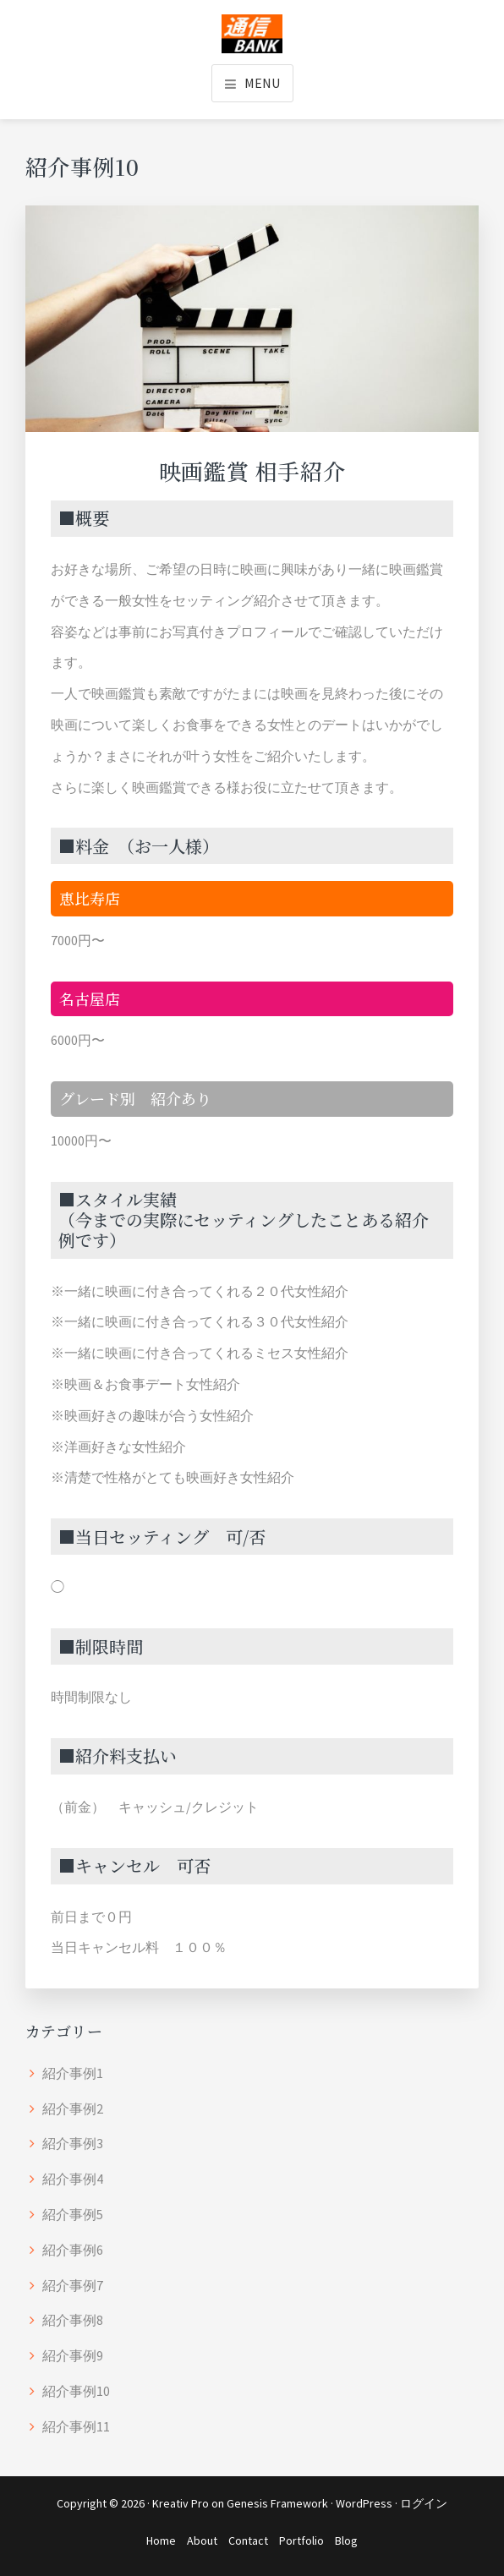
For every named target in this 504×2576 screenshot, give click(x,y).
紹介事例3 (72, 2143)
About (202, 2540)
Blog (346, 2540)
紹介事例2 (72, 2108)
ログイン (423, 2503)
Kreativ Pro (180, 2503)
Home (161, 2540)
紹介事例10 (76, 2390)
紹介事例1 (72, 2073)
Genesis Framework (277, 2503)
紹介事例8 (72, 2319)
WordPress (364, 2503)
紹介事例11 (76, 2426)
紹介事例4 (72, 2178)
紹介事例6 (72, 2249)
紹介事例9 (72, 2355)
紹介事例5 (72, 2214)
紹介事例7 (72, 2285)
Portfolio (301, 2540)
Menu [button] (262, 82)
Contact (248, 2540)
